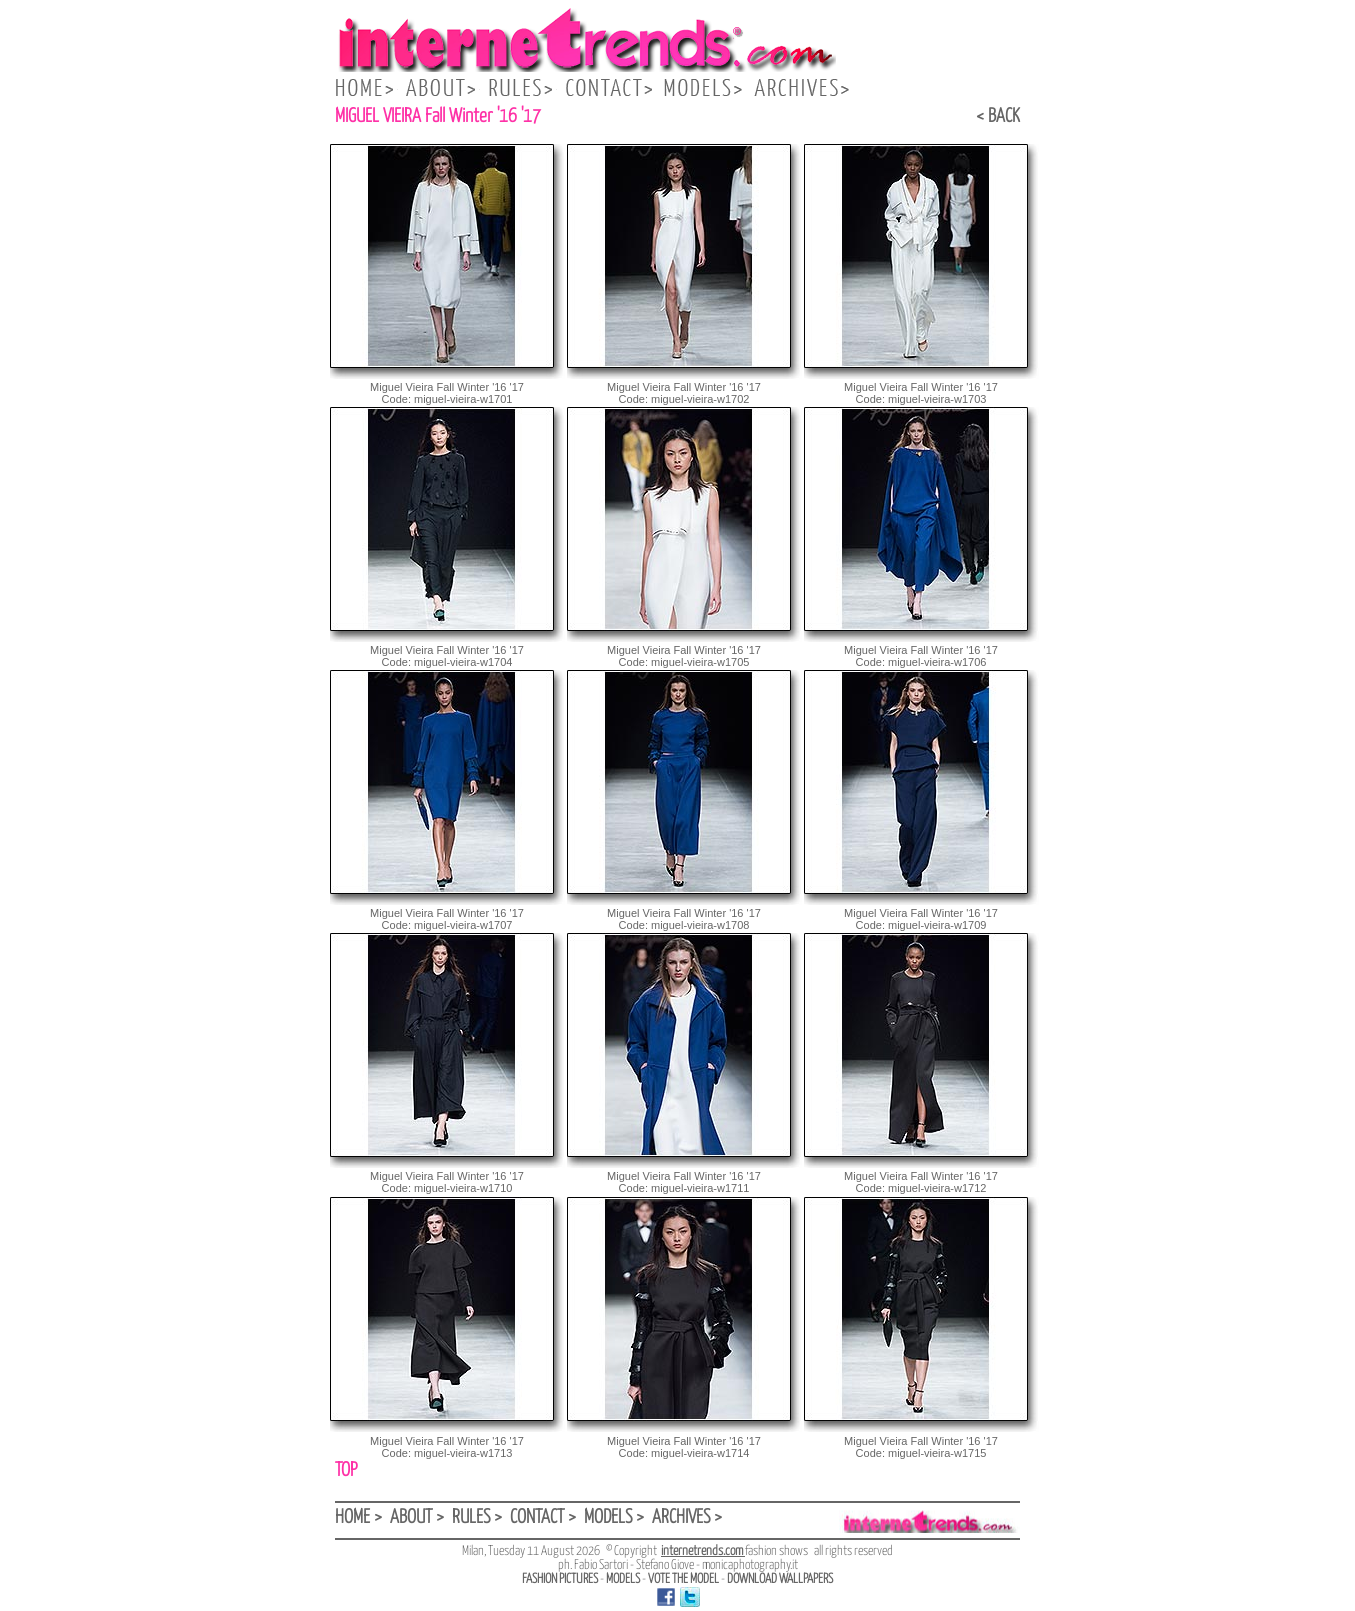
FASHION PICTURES (560, 1579)
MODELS (623, 1579)
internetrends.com (703, 1551)
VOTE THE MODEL (683, 1579)
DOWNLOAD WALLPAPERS (780, 1579)
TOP (346, 1470)
